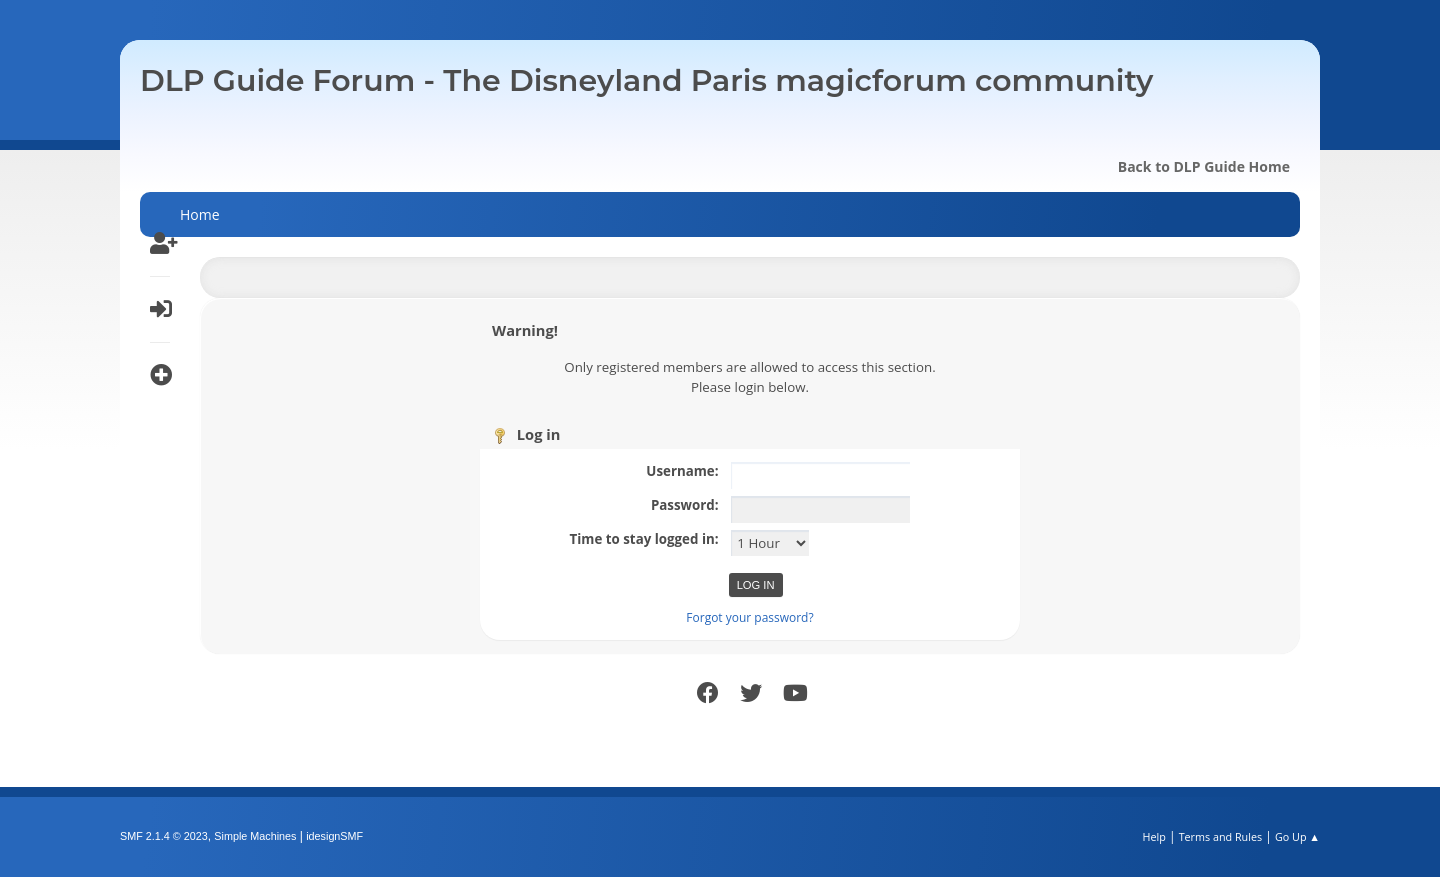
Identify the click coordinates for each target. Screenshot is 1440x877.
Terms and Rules (1221, 836)
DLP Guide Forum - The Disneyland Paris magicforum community (646, 80)
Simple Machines (255, 836)
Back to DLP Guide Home (1204, 166)
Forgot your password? (749, 617)
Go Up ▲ (1297, 836)
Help (1153, 836)
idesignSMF (334, 836)
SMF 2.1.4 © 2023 (164, 836)
